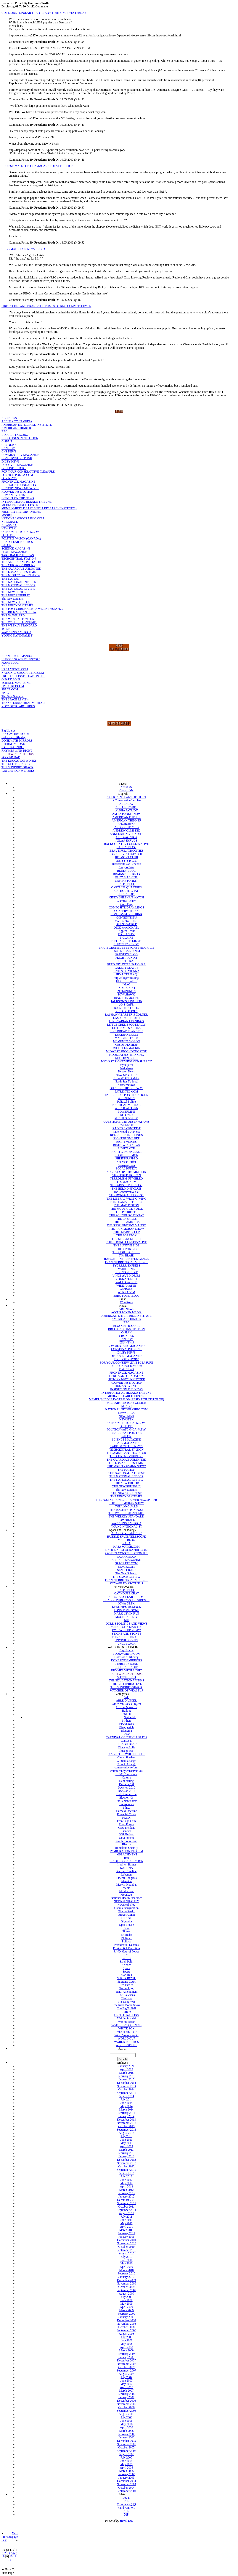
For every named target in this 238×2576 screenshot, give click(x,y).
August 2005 (126, 2454)
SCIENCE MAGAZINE (15, 548)
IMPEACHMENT (126, 1854)
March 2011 (126, 2230)
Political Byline (126, 1101)
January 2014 (126, 2116)
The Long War (126, 2001)
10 (10, 2556)
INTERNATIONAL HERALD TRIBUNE (26, 501)
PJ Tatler (126, 1938)
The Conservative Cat (126, 1191)
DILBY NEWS (10, 461)
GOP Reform (126, 1834)
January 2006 (126, 2437)
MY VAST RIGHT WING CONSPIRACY (126, 1061)
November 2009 (126, 2283)
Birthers (126, 1720)
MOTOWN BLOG (126, 1058)
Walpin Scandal (126, 2018)
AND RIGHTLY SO (126, 827)
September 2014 (126, 2092)
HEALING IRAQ (126, 974)
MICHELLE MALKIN (126, 1048)
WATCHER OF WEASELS (18, 770)
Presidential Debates (126, 1944)
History (126, 1844)
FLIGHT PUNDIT (126, 957)
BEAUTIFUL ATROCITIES (127, 850)
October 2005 (126, 2447)
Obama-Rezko (126, 1911)
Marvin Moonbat (126, 1884)
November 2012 (126, 2163)
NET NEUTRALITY (126, 1901)
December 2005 (126, 2440)
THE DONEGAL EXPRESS (126, 1195)
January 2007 (126, 2397)
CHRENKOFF (126, 894)
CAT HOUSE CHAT (126, 1593)
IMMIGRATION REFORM (126, 1851)
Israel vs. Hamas (126, 1864)
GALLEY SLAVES (126, 967)
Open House (126, 1924)
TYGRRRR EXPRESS (126, 1265)
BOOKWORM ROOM (15, 733)
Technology (126, 1988)
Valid (126, 2507)
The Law (126, 1998)
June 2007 (126, 2380)
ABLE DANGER (126, 1700)
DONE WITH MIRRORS (16, 740)
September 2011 (126, 2209)
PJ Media (126, 1934)
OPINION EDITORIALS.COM (20, 531)
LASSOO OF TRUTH (126, 1017)
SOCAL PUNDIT (126, 1168)
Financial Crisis (126, 1814)
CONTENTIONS (126, 917)
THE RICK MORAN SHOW (18, 612)
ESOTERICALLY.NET (126, 951)
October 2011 (126, 2206)
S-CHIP (126, 1958)
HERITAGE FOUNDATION (18, 484)
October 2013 (126, 2126)
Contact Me (126, 790)
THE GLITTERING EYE (16, 764)
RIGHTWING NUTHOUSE (18, 753)
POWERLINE (126, 1111)
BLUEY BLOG (126, 870)
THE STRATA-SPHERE (126, 1238)
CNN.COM (8, 448)
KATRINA (126, 1867)
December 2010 (126, 2240)
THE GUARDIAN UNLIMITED (21, 568)
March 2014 (126, 2109)
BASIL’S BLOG (126, 847)
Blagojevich (126, 1727)
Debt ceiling (126, 1780)
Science (126, 1964)
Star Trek (126, 1974)
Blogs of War (126, 867)
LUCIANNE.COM (126, 1034)
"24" (126, 1697)
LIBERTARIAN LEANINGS (126, 1021)
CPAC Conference (126, 1774)
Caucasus (126, 1740)
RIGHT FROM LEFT (126, 1138)
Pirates (126, 1931)
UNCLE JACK (126, 1643)
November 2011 (126, 2203)
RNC (126, 1954)
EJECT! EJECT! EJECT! (126, 941)
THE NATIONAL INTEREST (19, 582)
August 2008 (126, 2333)
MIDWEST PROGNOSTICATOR (126, 1051)
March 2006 (126, 2430)
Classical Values (126, 900)
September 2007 (126, 2370)
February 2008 (126, 2353)
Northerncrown (126, 1084)
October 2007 (126, 2367)
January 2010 (126, 2276)
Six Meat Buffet (126, 1161)
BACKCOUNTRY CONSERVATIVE (126, 843)
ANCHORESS (126, 823)
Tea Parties (126, 1985)
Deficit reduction (126, 1794)
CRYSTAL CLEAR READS (126, 1596)
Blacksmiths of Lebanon (126, 864)
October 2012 (126, 2166)
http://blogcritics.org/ (126, 977)
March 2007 (126, 2390)
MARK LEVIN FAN (126, 1613)
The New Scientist (12, 598)
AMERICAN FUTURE (126, 817)
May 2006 (126, 2424)
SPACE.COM (9, 689)
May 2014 (126, 2106)
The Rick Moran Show (126, 2005)
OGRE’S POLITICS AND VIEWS (126, 1623)
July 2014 (126, 2099)
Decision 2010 (126, 1787)
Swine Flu (130, 1717)
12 (9, 2559)
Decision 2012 (126, 1790)
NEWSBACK (9, 521)
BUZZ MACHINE (126, 877)
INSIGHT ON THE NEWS (17, 498)
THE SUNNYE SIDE (126, 1245)
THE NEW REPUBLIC (15, 595)
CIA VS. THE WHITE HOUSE (126, 1754)
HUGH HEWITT (126, 981)
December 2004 (126, 2480)
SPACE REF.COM (12, 686)
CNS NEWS (8, 451)
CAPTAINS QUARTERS (126, 887)
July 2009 (126, 2296)
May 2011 (126, 2223)
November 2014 (126, 2086)
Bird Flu (126, 1713)
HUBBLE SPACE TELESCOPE (20, 659)
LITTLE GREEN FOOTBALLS (126, 1024)
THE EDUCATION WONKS (19, 760)
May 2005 (126, 2464)
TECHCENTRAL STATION (18, 558)
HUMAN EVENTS (13, 495)
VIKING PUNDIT (126, 1272)
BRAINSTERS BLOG (126, 874)
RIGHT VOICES (126, 1141)
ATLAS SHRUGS (126, 840)
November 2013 (126, 2122)
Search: (122, 2048)
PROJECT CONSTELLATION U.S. (23, 676)
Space (126, 1968)
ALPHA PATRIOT (126, 810)
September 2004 (126, 2491)
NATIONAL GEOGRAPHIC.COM (22, 518)
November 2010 (126, 2243)
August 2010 (126, 2253)
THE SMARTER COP (126, 1232)
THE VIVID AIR (126, 1248)
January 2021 (126, 2066)
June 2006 (126, 2420)
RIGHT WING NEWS (126, 1145)
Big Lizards (8, 730)
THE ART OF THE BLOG (126, 1185)
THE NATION (10, 578)
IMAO (127, 984)
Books (126, 1734)
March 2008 (126, 2350)
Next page (15, 2535)
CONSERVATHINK (126, 910)
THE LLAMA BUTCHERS (126, 1202)
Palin (126, 1928)
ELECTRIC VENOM (126, 944)
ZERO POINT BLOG (126, 1295)
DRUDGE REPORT (13, 468)
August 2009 (126, 2293)
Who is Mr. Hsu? (126, 2031)
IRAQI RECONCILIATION (126, 1861)
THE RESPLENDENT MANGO (126, 1225)
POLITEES (8, 535)
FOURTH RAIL (126, 961)
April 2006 (126, 2427)
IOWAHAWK (126, 994)
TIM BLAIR (126, 1255)
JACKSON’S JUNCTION (126, 1001)
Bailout (126, 1710)
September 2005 (126, 2450)
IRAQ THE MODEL (126, 997)
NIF (126, 1620)
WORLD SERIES (126, 2045)
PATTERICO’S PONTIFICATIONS (126, 1094)
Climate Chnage (126, 1764)
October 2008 (126, 2327)
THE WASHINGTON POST (18, 618)
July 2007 (126, 2377)
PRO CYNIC (126, 1115)
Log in (126, 2497)
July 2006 (126, 2417)
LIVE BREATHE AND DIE (126, 1031)
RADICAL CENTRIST (126, 1128)
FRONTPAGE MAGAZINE (18, 481)
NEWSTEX (8, 528)
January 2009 (126, 2317)
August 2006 (126, 2414)
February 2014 (126, 2112)
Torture (126, 2011)
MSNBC (6, 515)
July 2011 (126, 2216)
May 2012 (126, 2183)
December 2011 (126, 2199)
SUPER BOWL (126, 1978)
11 (14, 2556)
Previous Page (6, 2538)
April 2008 (126, 2347)
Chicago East (126, 1750)
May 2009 (126, 2303)
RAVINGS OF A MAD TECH (126, 1626)
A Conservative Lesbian (126, 800)
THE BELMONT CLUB (126, 1188)
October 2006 (126, 2407)
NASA (5, 666)
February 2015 (126, 2076)
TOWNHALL (9, 628)
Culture (126, 1777)
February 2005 (126, 2474)
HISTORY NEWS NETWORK (20, 488)
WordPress (126, 1302)
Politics (126, 1941)
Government (126, 1837)
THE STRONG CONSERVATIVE (126, 1242)
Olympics (126, 1921)
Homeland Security (126, 1847)
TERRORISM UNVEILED (126, 1178)
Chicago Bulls (126, 1747)
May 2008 (126, 2343)
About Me (126, 787)
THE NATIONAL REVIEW (18, 588)
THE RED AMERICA (126, 1222)
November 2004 (126, 2484)
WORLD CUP (126, 2038)
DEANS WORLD (126, 924)
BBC (4, 431)
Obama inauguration (126, 1908)
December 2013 (126, 2119)
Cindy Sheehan (126, 1757)
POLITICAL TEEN (126, 1108)
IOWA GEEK (126, 1603)
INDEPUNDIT (127, 987)
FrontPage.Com (126, 1821)
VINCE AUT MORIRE (126, 1275)
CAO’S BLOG (126, 884)
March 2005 (126, 2470)
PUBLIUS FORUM (126, 1118)
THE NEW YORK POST (16, 602)
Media (126, 1887)
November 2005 (126, 2444)
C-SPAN (6, 441)
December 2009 (126, 2280)
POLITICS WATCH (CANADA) (21, 538)
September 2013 (126, 2129)
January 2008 (126, 2357)
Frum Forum (126, 1824)
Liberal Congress (126, 1877)
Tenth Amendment (126, 1991)
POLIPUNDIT (126, 1098)
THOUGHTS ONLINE (126, 1252)
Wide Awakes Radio (126, 2035)
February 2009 (126, 2313)
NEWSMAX (9, 525)
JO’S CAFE (126, 1004)
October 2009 (126, 2286)
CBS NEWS (8, 444)
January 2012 (126, 2196)
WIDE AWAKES (126, 1285)
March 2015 (126, 2072)
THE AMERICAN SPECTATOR (21, 561)
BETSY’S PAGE (126, 860)
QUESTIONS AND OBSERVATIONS (126, 1121)
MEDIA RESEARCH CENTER (20, 505)
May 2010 (126, 2263)
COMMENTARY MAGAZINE (20, 454)
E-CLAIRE (126, 937)
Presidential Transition (126, 1948)
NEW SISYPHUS (126, 1074)
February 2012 (126, 2193)
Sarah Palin (126, 1961)
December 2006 (126, 2400)
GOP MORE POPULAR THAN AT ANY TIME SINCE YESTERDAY (43, 12)
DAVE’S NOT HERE (126, 920)
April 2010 (126, 2266)
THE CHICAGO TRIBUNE (18, 565)
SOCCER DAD (10, 757)
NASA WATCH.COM (14, 669)
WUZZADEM (126, 1292)
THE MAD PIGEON (126, 1205)
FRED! (126, 1817)
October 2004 (126, 2487)
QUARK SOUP (10, 679)
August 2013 (126, 2132)
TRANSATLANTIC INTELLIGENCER (126, 1258)
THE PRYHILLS (126, 1218)
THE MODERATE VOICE (126, 1208)
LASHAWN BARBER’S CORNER (126, 1014)
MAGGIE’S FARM (126, 1038)
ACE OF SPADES (126, 807)
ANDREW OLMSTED (126, 830)
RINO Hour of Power (126, 1951)
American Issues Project (126, 1703)
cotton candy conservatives (126, 1770)
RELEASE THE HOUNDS (126, 1135)
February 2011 (126, 2233)
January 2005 (126, 2477)
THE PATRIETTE (126, 1212)
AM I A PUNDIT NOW (126, 813)
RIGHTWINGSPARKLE (126, 1151)
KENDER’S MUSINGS (126, 1606)
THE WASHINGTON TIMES (19, 622)
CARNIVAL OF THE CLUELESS (126, 1737)
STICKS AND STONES (126, 1633)
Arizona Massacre (126, 1707)
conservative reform (126, 1767)
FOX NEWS (9, 478)
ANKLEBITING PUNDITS (126, 833)
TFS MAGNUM (126, 1181)
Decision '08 (126, 1784)
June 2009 (126, 2300)
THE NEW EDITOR (13, 592)
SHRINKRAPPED (126, 1158)
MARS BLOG (10, 662)
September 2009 (126, 2290)
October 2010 (126, 2246)
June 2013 (126, 2139)
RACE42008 (126, 1125)
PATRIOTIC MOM (126, 1091)
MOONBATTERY (126, 1616)
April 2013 (126, 2146)
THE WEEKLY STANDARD (19, 625)
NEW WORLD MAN (126, 1078)
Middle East (126, 1891)
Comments (126, 2504)
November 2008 (126, 2323)
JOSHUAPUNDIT (12, 747)
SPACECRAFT (10, 692)
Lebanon (126, 1874)
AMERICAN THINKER (16, 428)
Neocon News (126, 1071)
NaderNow (126, 1068)
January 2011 (126, 2236)
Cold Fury (126, 904)
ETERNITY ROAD (13, 743)
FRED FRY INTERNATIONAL (126, 964)
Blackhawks (126, 1724)
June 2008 (126, 2340)
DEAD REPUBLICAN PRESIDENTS (126, 1600)
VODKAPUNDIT (126, 1278)
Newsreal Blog (126, 1904)
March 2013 (126, 2149)
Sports (126, 1971)
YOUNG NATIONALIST (17, 635)
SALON (6, 545)
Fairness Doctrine (126, 1811)
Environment (126, 1804)
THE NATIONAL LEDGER (18, 585)
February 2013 (126, 2153)
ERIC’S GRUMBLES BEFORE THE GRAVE (126, 947)
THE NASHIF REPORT (126, 1637)
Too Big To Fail (126, 2008)
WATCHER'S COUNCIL (126, 2025)
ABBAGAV (126, 803)
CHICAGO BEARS (126, 1744)
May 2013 (126, 2143)
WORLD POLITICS (126, 2041)
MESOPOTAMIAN (126, 1044)
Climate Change (126, 1760)
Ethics (126, 1807)
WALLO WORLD (126, 1282)
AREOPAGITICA (126, 837)
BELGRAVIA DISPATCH (126, 854)
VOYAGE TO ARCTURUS (18, 706)
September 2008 (126, 2330)
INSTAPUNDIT (126, 991)
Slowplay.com (126, 1165)
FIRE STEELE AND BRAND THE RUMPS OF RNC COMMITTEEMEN (46, 306)
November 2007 (126, 2363)
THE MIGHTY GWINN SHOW (20, 575)
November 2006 (126, 2404)
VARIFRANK (126, 1268)
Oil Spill (126, 1918)
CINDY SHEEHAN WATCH (126, 897)
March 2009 (126, 2310)
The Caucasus (126, 1995)
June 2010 (126, 2260)
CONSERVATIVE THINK (126, 914)
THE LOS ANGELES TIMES (19, 571)
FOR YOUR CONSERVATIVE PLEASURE (28, 471)
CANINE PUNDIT (126, 880)
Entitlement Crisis (126, 1800)
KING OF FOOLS (126, 1011)
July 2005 (126, 2457)
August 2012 (126, 2173)
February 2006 (126, 2434)
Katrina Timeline (126, 1871)
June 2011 (126, 2219)
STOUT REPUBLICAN (126, 1175)
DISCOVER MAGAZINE (17, 464)
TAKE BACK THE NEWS (17, 555)
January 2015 (126, 2079)
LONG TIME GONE (126, 1610)
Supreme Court (126, 1981)
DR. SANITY (126, 934)
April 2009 (126, 2306)
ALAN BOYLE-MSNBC (16, 656)
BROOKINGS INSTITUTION (19, 438)
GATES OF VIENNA (126, 971)
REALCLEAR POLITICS (17, 541)
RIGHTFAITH (126, 1148)
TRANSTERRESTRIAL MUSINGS (23, 702)
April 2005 (126, 2467)
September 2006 (126, 2410)
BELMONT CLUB (126, 857)
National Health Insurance (126, 1898)
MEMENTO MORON (126, 1041)
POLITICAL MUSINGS (126, 1104)
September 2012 (126, 2169)
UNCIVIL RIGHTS (126, 1640)
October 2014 (126, 2089)
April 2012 (126, 2186)
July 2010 (126, 2256)
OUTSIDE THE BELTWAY (126, 1088)
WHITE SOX (126, 2028)
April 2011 (126, 2226)
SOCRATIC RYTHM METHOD (126, 1171)
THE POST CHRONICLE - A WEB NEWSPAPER (32, 608)
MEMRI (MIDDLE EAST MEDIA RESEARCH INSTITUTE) (39, 508)
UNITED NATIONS (126, 2015)
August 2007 (126, 2373)
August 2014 (126, 2096)
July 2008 (126, 2337)
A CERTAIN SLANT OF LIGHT (126, 797)
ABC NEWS (9, 418)
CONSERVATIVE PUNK (16, 458)
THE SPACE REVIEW (15, 699)
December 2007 (126, 2360)
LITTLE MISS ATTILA (126, 1028)
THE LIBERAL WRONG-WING (126, 1198)
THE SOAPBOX (126, 1235)
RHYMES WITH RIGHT (16, 750)
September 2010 (126, 2250)
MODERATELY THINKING (126, 1054)
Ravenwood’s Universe (126, 1131)
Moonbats (126, 1894)
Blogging (126, 1730)
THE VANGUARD (13, 615)
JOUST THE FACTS (126, 1007)
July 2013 (126, 2136)
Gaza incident (126, 1827)
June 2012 (126, 2179)
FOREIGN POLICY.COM (17, 474)
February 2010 (126, 2273)
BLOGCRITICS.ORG (14, 434)
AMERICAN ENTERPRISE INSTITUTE (26, 424)
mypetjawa (126, 1064)
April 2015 (126, 2069)
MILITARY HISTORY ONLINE (21, 511)
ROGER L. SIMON (126, 1155)
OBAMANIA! (126, 1914)
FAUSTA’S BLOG (126, 954)
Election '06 (126, 1797)
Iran (126, 1857)
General (126, 1831)
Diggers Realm (126, 930)
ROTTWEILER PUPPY (126, 1630)
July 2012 (126, 2176)
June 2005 (126, 2460)
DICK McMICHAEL (126, 927)
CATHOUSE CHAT (126, 890)
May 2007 (126, 2383)
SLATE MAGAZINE (14, 551)
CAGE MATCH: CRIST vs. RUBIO (23, 248)
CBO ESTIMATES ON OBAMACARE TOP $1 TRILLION (37, 165)
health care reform (126, 1841)
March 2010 (126, 2270)
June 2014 (126, 2102)
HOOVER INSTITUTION (17, 491)
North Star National (126, 1081)
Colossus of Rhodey (13, 737)
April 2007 (126, 2387)
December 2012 (126, 2159)
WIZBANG (126, 1289)
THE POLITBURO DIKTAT (126, 1215)
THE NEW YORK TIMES (17, 605)
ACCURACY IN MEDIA (16, 421)
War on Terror (126, 2021)
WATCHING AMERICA (16, 632)
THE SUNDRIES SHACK (17, 767)
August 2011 (126, 2213)
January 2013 (126, 2156)
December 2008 (126, 2320)
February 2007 (126, 2393)
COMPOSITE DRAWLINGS (126, 907)
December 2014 (126, 2082)
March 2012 (126, 2189)
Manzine (126, 1881)
